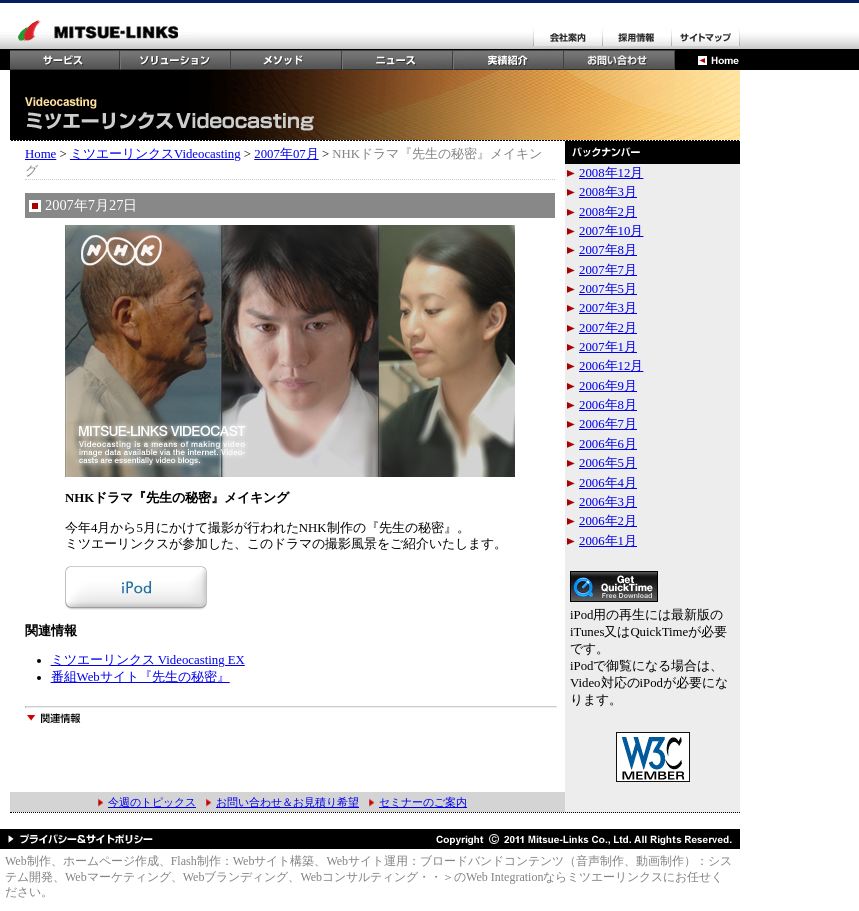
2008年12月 (611, 173)
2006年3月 (608, 502)
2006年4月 (608, 483)
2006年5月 (608, 463)
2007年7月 (608, 270)
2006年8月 (608, 405)
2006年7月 (608, 424)
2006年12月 (611, 366)
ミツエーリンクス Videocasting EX (148, 660)
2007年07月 (286, 154)
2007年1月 (608, 347)
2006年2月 (608, 521)
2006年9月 (608, 386)
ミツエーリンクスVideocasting (155, 154)
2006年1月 (608, 541)
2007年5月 (608, 289)
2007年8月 (608, 250)
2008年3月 (608, 192)
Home (40, 154)
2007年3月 (608, 308)
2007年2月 (608, 328)
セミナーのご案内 (423, 802)
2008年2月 (608, 212)
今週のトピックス (152, 802)
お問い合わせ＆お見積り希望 (287, 802)
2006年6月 (608, 444)
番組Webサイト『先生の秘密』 (140, 677)
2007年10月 (611, 231)
